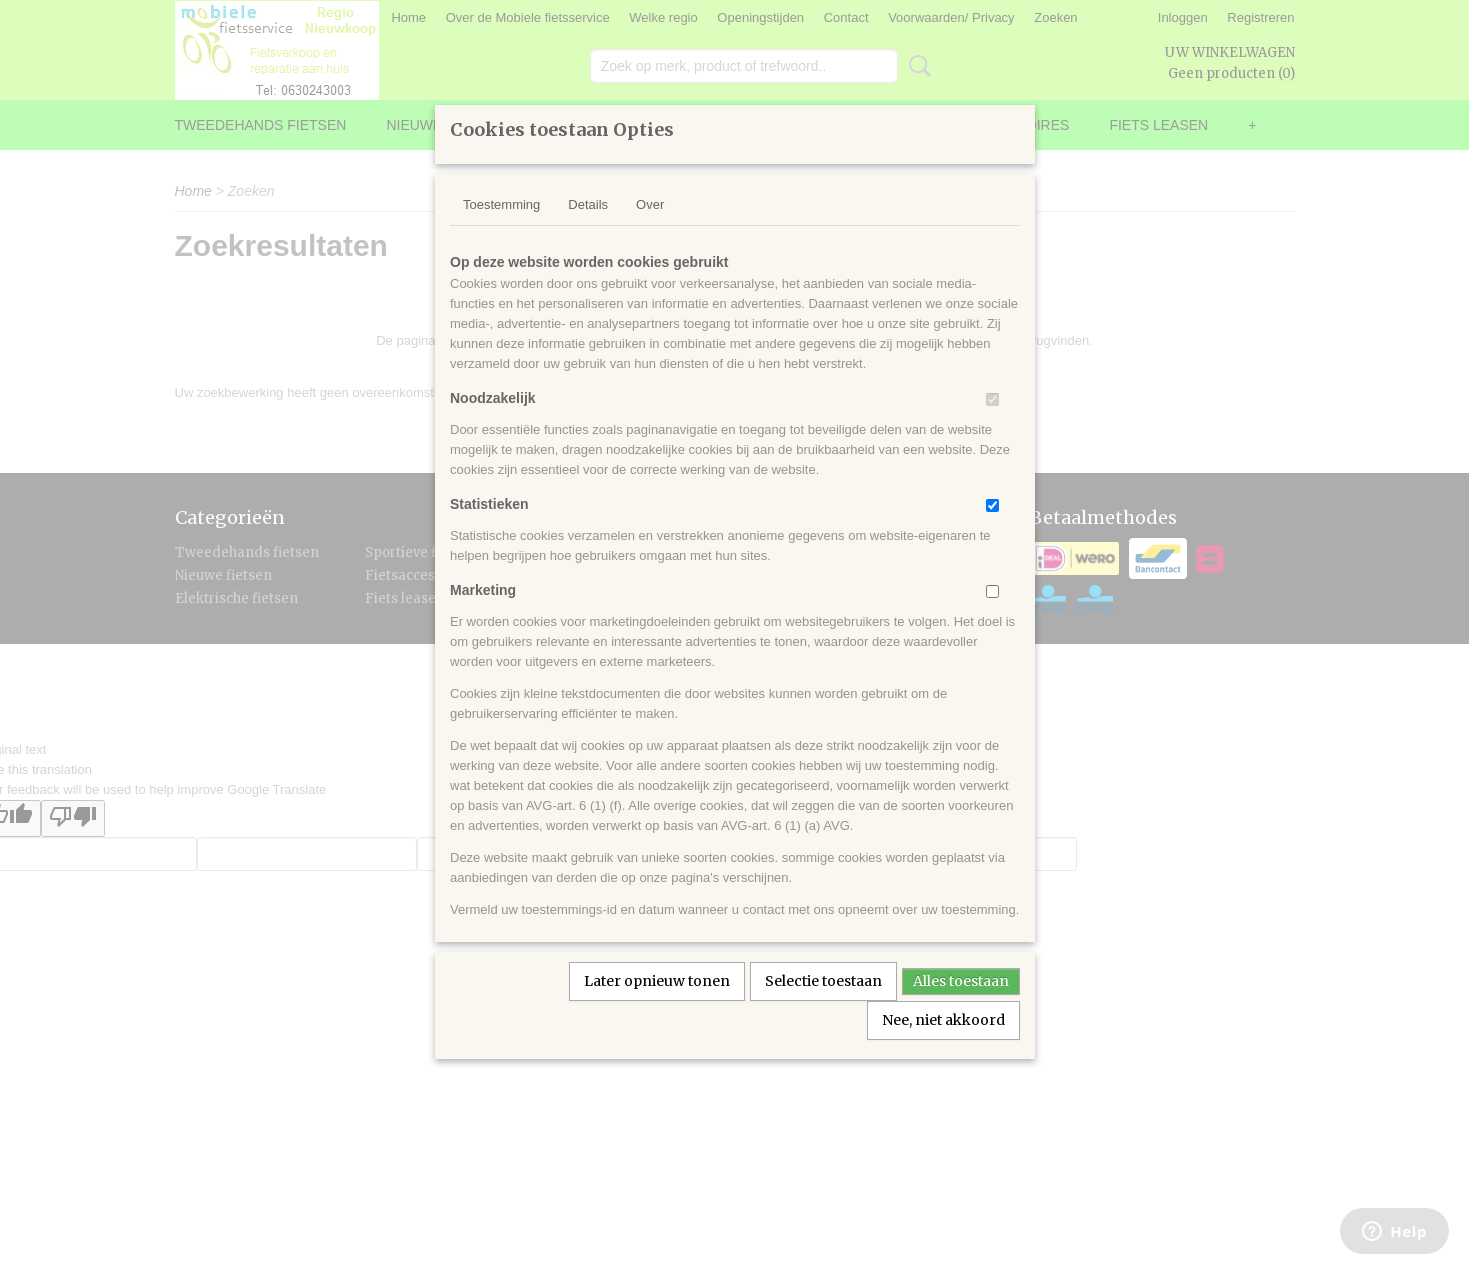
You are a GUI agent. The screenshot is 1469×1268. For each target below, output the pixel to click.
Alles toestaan (961, 1007)
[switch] (992, 425)
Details (588, 230)
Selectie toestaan (823, 1007)
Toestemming (501, 230)
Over (650, 230)
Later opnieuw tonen (657, 1007)
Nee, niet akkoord (943, 1046)
